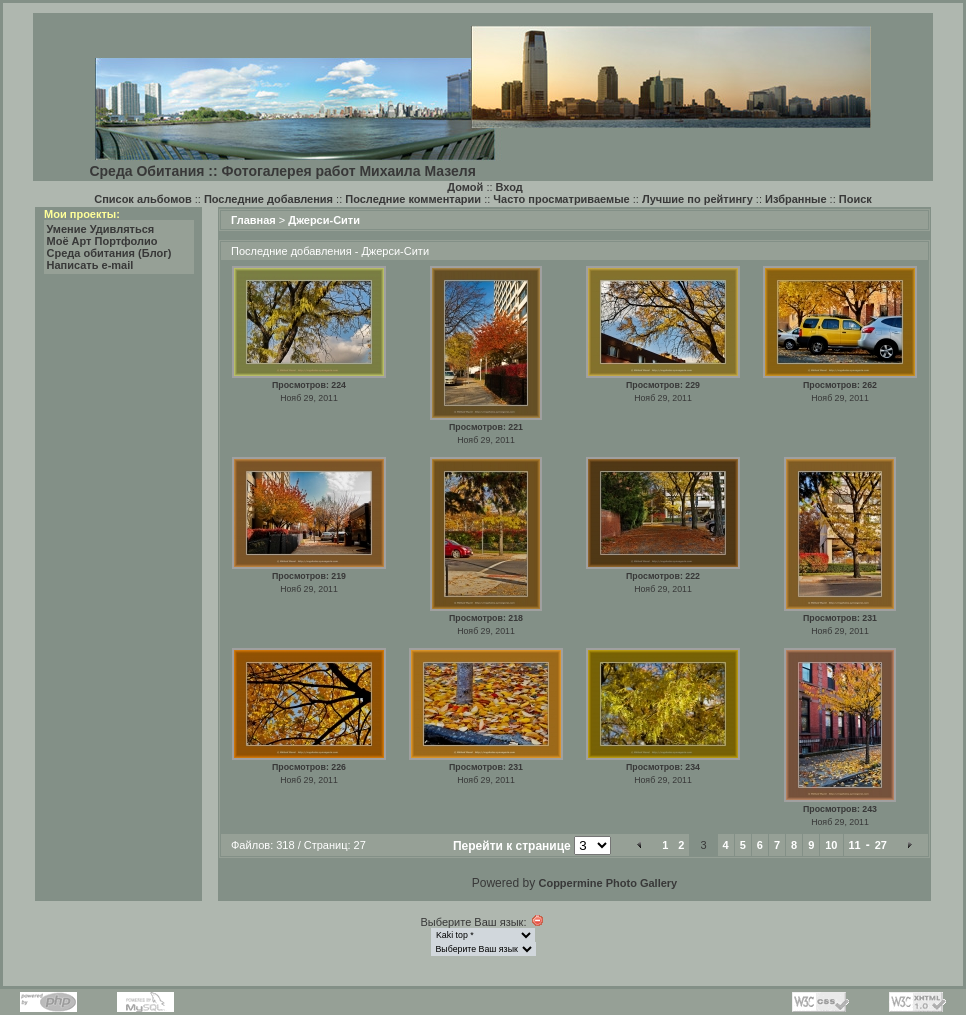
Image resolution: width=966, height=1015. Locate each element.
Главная (253, 220)
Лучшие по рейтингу (697, 199)
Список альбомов (142, 199)
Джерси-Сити (324, 220)
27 (881, 845)
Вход (509, 187)
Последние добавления (268, 199)
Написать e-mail (90, 265)
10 (831, 845)
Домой (465, 187)
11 (855, 845)
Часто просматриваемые (561, 199)
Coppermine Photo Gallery (607, 883)
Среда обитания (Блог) (109, 253)
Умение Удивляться (101, 229)
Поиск (855, 199)
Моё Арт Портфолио (102, 241)
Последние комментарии (413, 199)
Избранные (796, 199)
